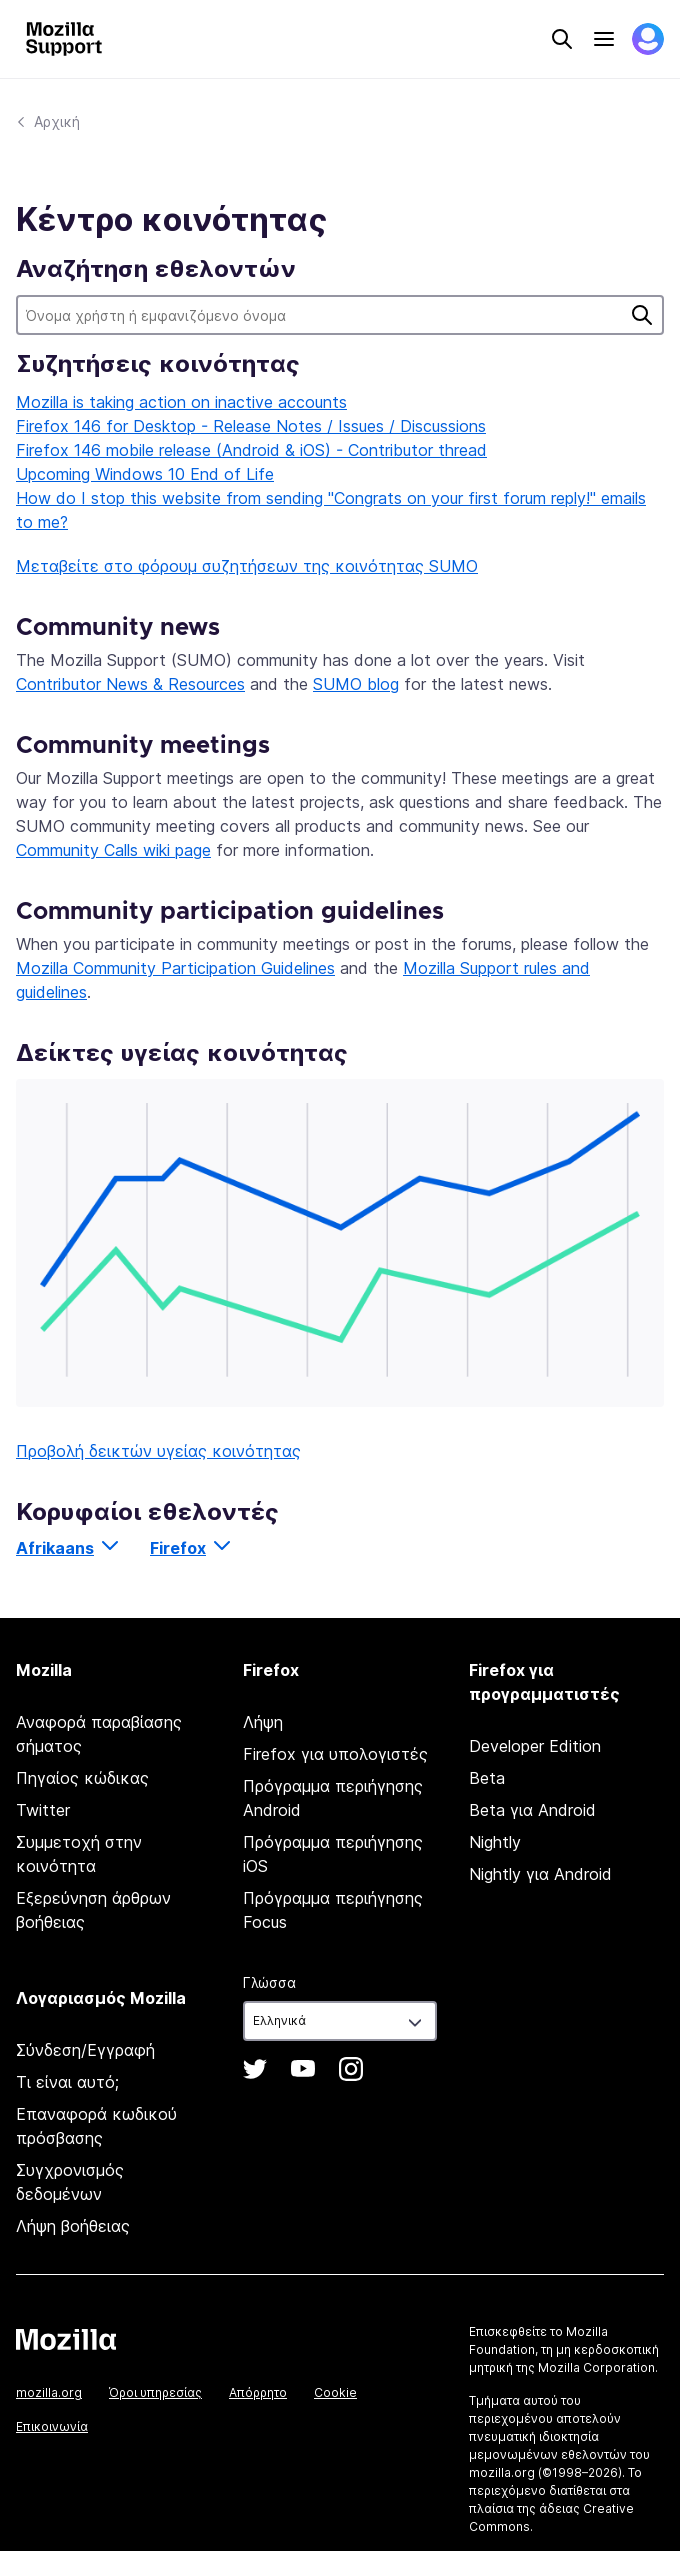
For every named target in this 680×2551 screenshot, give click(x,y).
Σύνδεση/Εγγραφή (85, 2050)
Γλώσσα (269, 1982)
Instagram (351, 2069)
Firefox (178, 1548)
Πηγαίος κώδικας (82, 1778)
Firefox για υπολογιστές (335, 1754)
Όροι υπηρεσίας (155, 2392)
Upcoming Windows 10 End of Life (145, 474)
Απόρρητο (258, 2392)
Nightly (495, 1842)
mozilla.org (49, 2392)
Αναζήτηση (642, 315)
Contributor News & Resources (130, 684)
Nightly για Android (540, 1874)
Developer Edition (535, 1746)
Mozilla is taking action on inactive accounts (181, 402)
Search (562, 39)
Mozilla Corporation (596, 2367)
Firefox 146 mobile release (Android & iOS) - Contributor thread (251, 450)
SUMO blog (356, 684)
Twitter (43, 1810)
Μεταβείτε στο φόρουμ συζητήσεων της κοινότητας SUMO (247, 566)
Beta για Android (532, 1810)
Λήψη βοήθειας (73, 2226)
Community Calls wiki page (113, 850)
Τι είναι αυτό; (67, 2082)
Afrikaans (55, 1548)
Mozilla (66, 2339)
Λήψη (263, 1722)
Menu (604, 39)
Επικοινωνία (52, 2426)
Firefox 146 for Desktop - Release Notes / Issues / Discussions (251, 426)
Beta (487, 1778)
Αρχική (57, 121)
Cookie (335, 2392)
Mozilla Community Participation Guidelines (175, 968)
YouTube (303, 2069)
